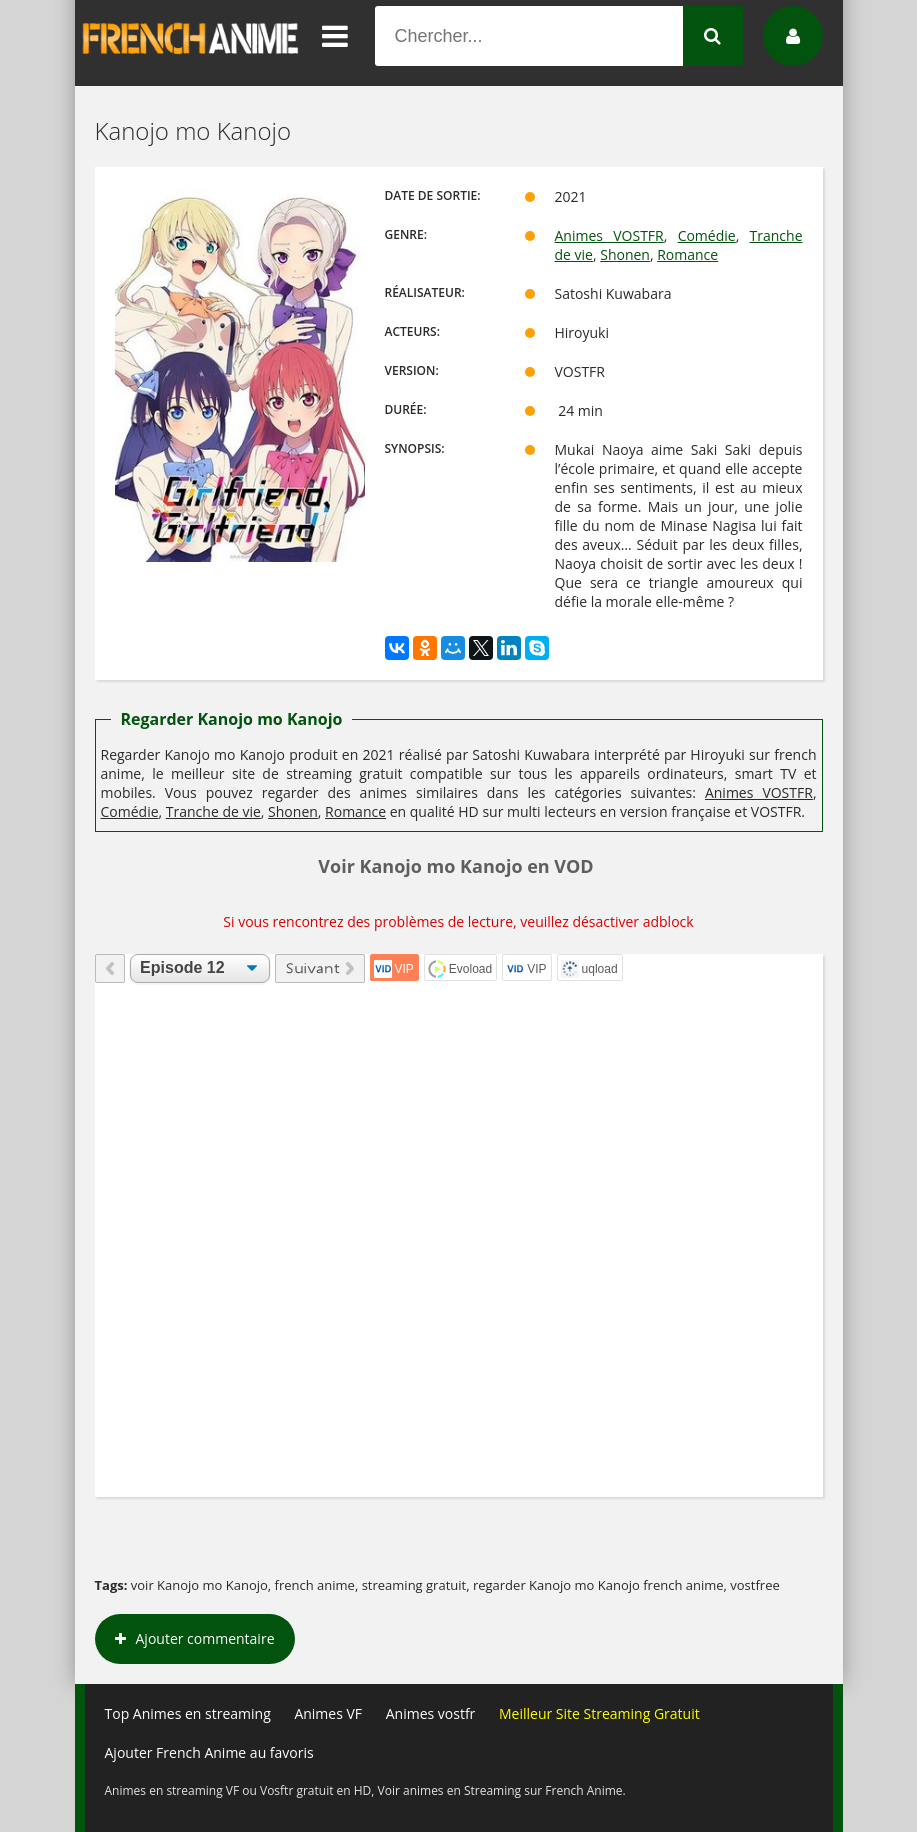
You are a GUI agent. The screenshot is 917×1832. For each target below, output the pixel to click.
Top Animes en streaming (188, 1713)
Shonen (625, 254)
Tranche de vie (213, 811)
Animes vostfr (431, 1713)
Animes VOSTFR (609, 235)
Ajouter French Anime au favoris (209, 1752)
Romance (687, 254)
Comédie (707, 235)
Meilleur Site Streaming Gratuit (599, 1713)
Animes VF (328, 1713)
